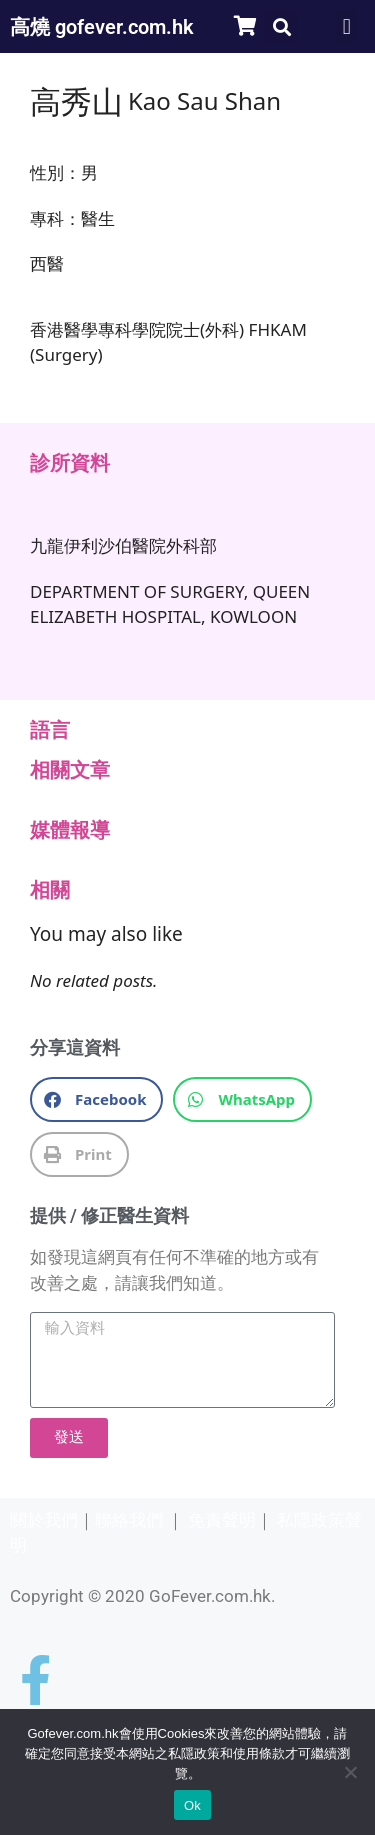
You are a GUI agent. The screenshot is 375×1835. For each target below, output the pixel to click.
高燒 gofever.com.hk (102, 27)
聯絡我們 (129, 1520)
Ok (192, 1805)
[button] (281, 26)
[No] (350, 1772)
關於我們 (44, 1520)
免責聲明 (222, 1520)
